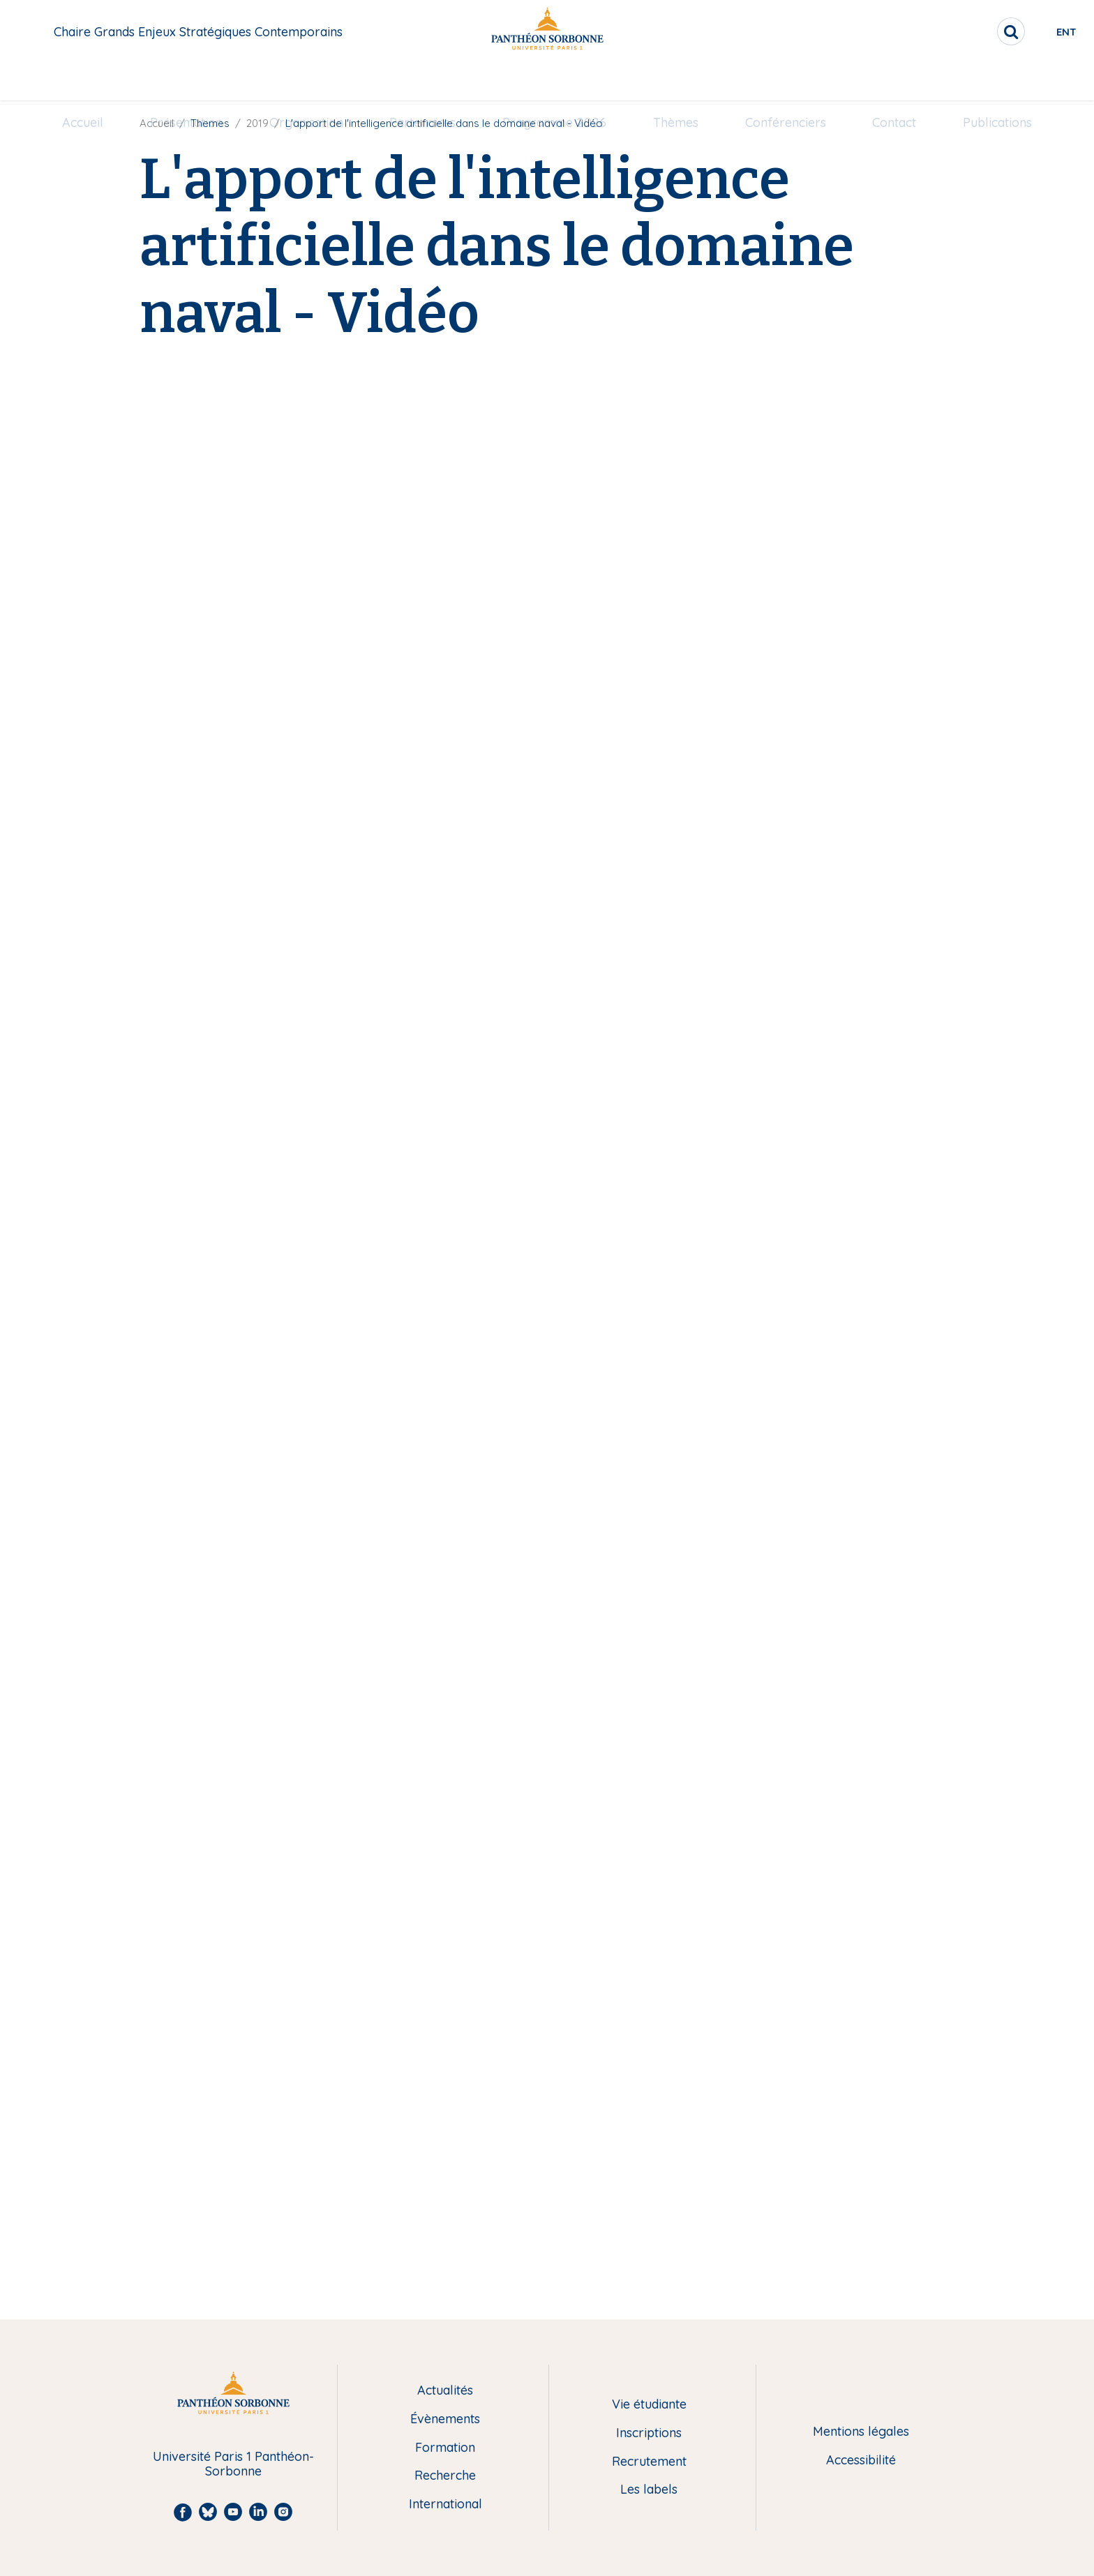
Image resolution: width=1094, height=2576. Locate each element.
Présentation (186, 81)
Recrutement (649, 2462)
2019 (257, 123)
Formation (445, 2448)
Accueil (82, 81)
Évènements (445, 2419)
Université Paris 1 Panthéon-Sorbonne (233, 2464)
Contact (894, 81)
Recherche (445, 2476)
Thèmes (675, 81)
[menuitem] (83, 81)
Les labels (648, 2490)
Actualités (445, 2390)
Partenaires (422, 81)
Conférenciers (785, 81)
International (445, 2504)
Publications (997, 81)
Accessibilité (861, 2460)
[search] (959, 31)
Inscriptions (649, 2433)
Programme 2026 (554, 81)
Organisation (306, 81)
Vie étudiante (649, 2404)
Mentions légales (861, 2432)
